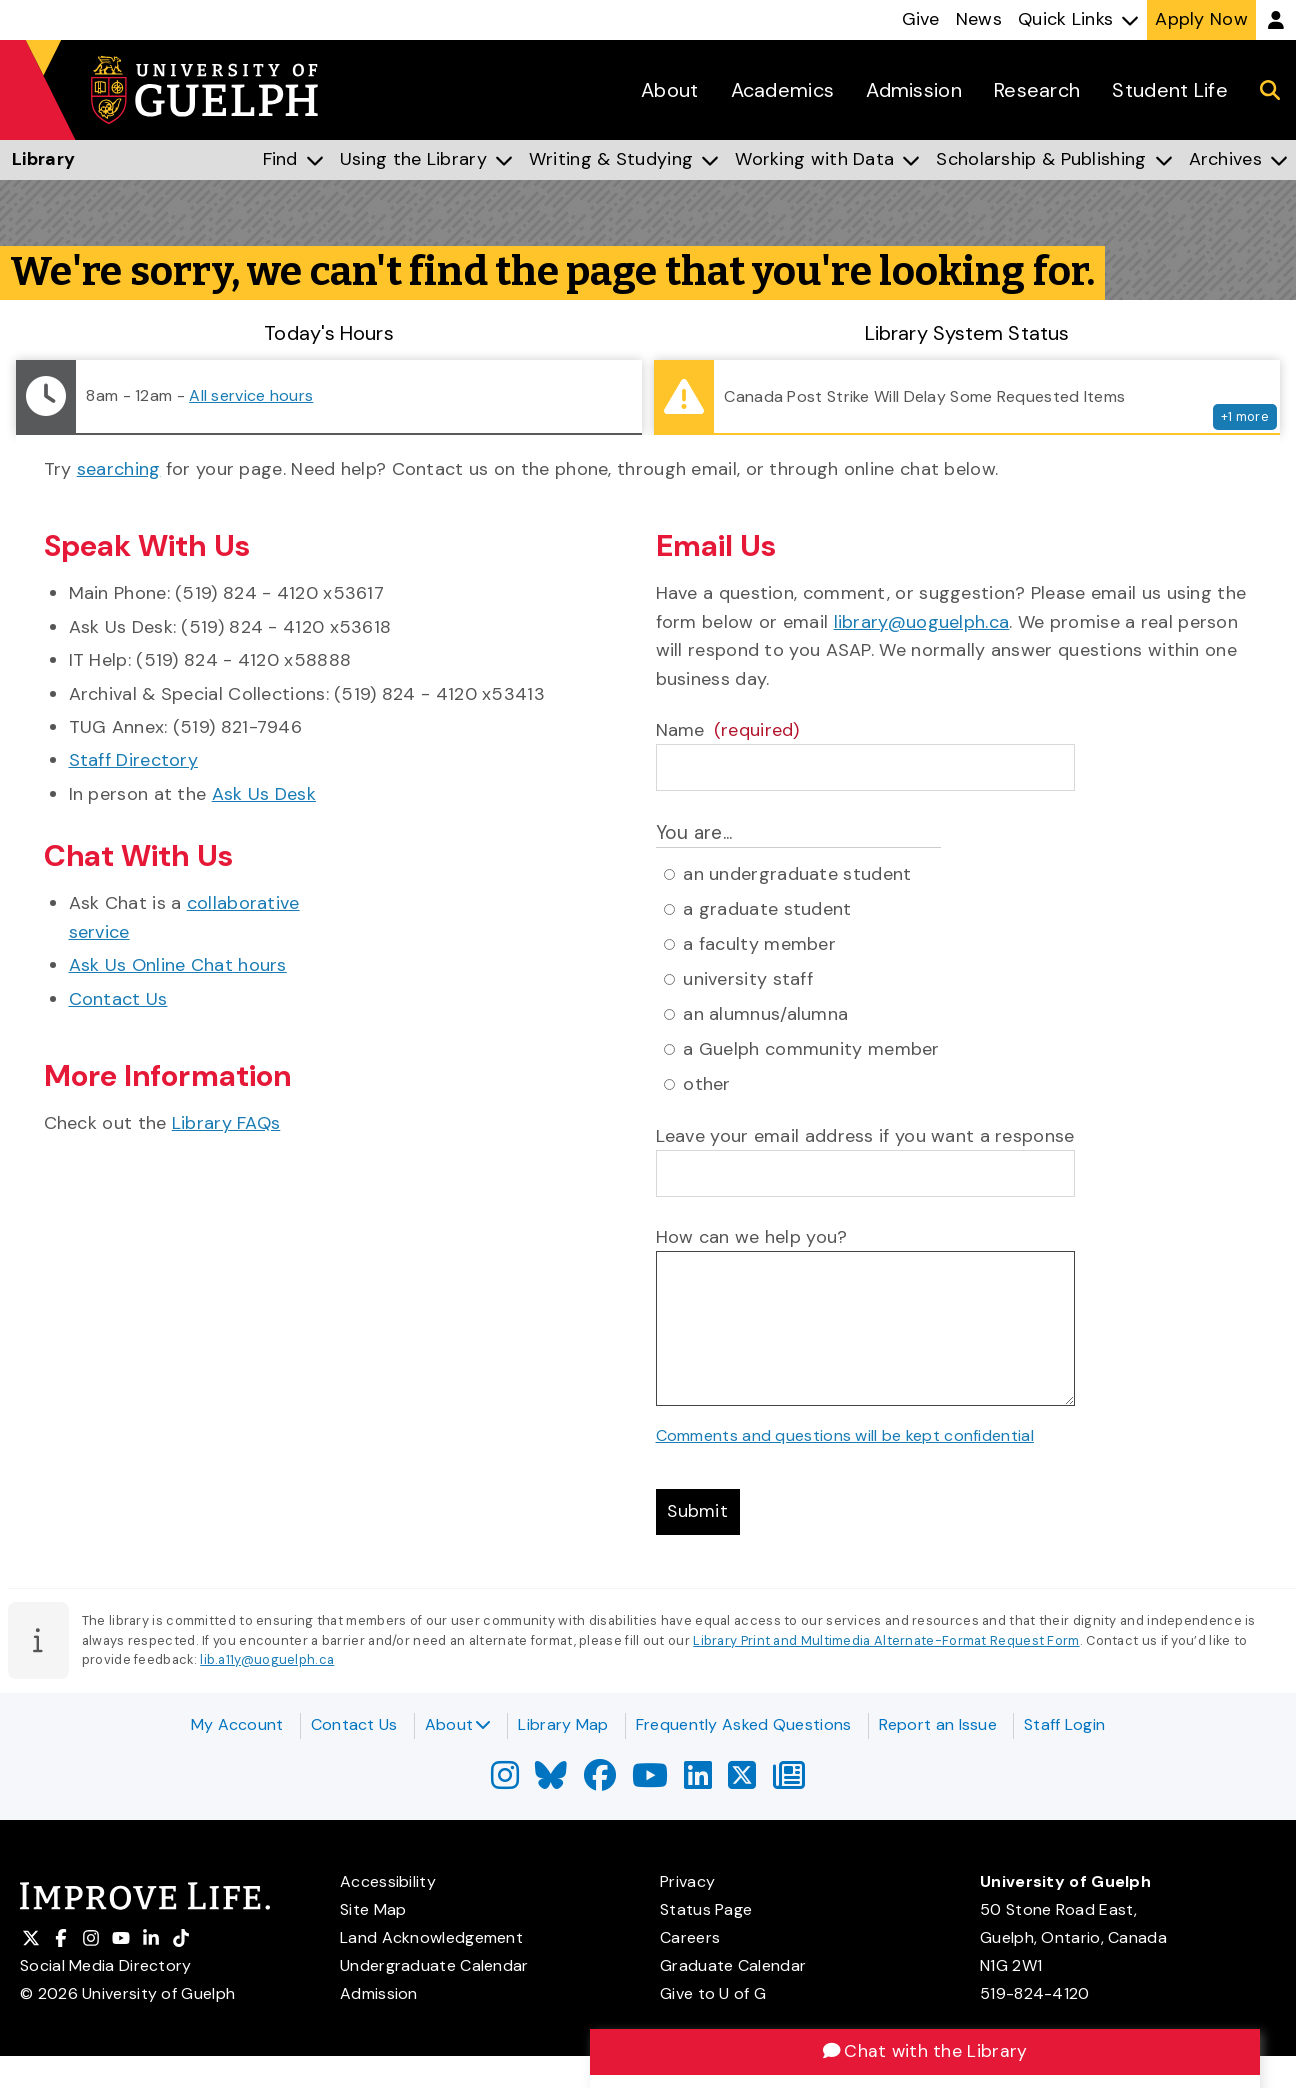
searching (119, 469)
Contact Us (118, 999)
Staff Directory (134, 760)
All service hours (251, 395)
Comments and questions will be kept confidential (845, 1435)
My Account (237, 1724)
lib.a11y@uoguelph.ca (267, 1661)
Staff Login (1064, 1724)
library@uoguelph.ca (922, 622)
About (458, 1724)
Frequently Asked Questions (744, 1724)
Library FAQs (226, 1123)
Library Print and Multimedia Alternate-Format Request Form (886, 1641)
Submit (699, 1513)
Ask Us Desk (264, 794)
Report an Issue (938, 1724)
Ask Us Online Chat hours (178, 965)
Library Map (563, 1724)
